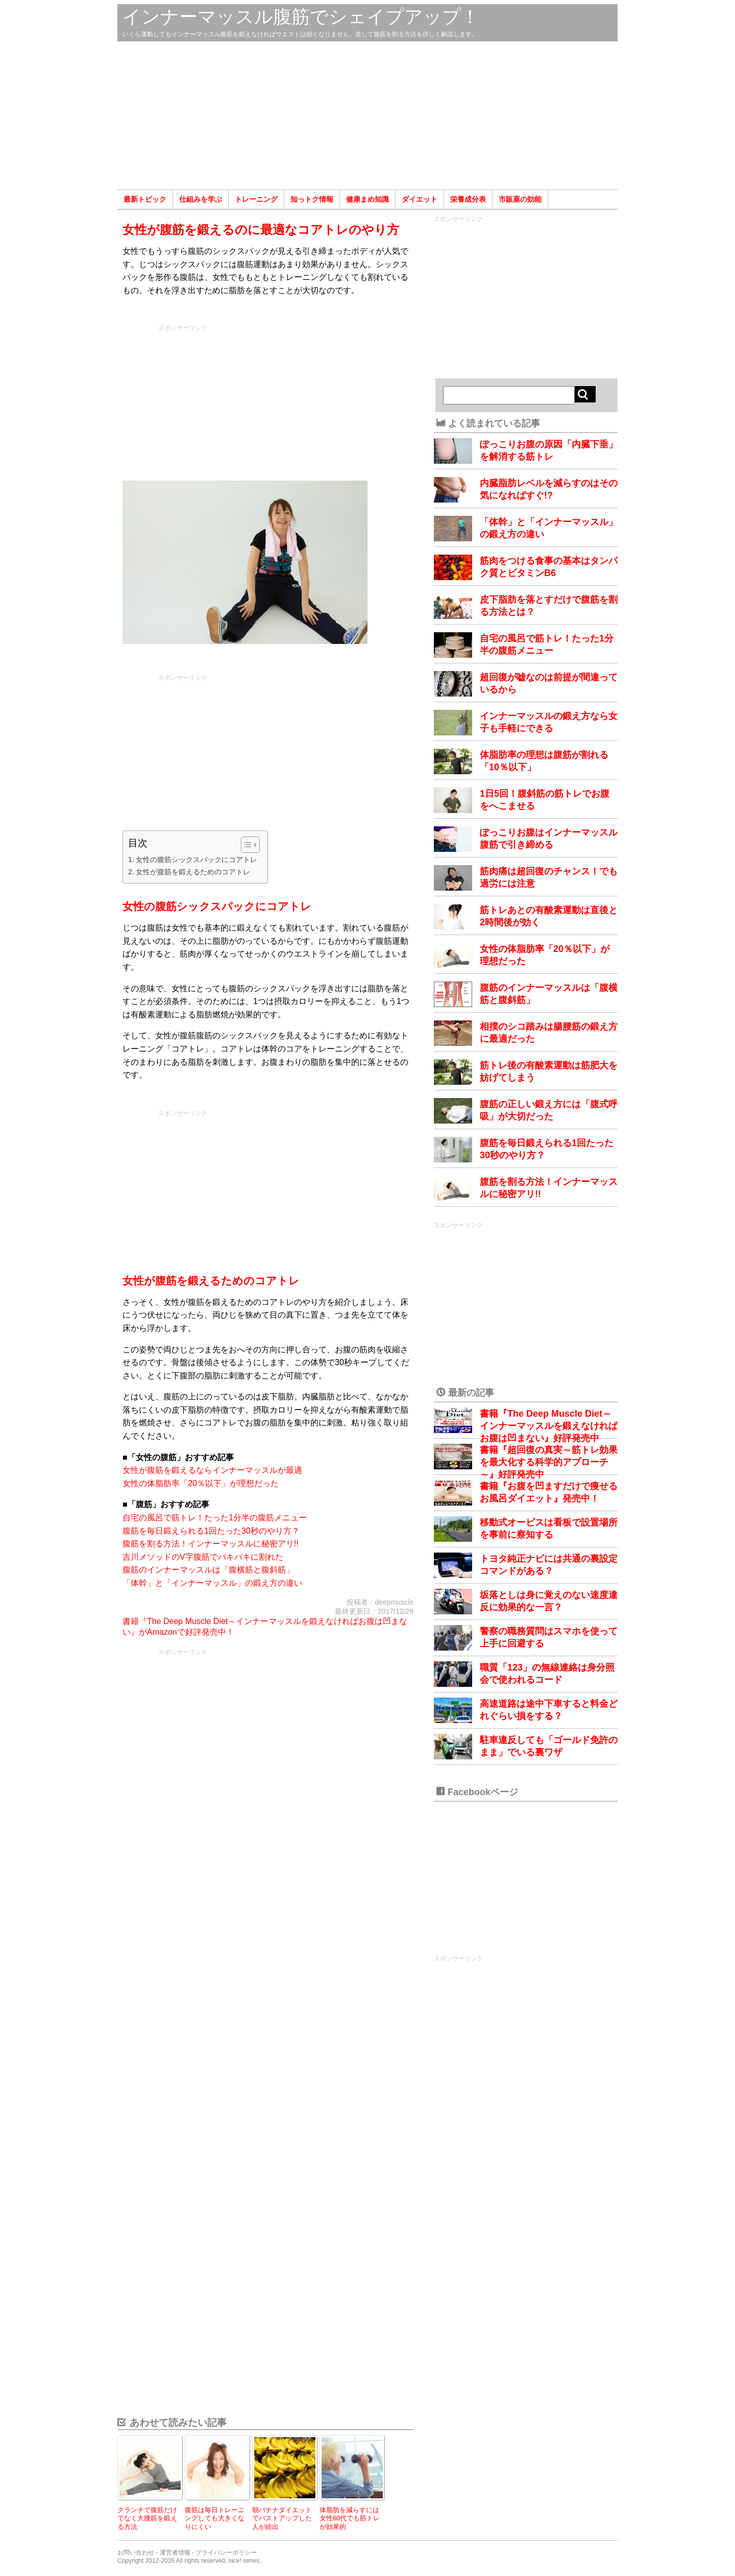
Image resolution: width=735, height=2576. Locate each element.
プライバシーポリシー (226, 2552)
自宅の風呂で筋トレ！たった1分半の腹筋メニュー (214, 1517)
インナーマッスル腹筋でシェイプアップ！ (300, 16)
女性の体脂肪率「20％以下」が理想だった (200, 1483)
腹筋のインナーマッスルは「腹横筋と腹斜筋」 (208, 1569)
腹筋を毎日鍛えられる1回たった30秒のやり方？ (211, 1530)
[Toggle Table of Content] (245, 844)
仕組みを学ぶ (200, 199)
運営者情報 (175, 2552)
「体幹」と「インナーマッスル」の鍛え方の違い (212, 1583)
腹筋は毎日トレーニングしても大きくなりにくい (214, 2518)
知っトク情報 (311, 199)
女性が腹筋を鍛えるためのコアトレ (193, 872)
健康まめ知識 (367, 199)
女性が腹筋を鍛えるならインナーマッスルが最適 (212, 1470)
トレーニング (256, 199)
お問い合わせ (135, 2552)
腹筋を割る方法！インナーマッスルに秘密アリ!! (210, 1543)
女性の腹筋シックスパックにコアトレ (196, 859)
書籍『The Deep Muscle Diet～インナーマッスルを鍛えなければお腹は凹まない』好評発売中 (549, 1426)
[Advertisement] (367, 115)
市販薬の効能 (520, 199)
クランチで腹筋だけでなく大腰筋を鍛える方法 (147, 2518)
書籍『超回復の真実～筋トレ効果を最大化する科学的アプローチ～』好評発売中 (549, 1462)
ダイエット (419, 199)
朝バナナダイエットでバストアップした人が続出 (282, 2518)
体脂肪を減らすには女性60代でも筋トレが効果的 (350, 2518)
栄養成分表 (468, 199)
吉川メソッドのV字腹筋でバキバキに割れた (202, 1557)
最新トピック (145, 199)
